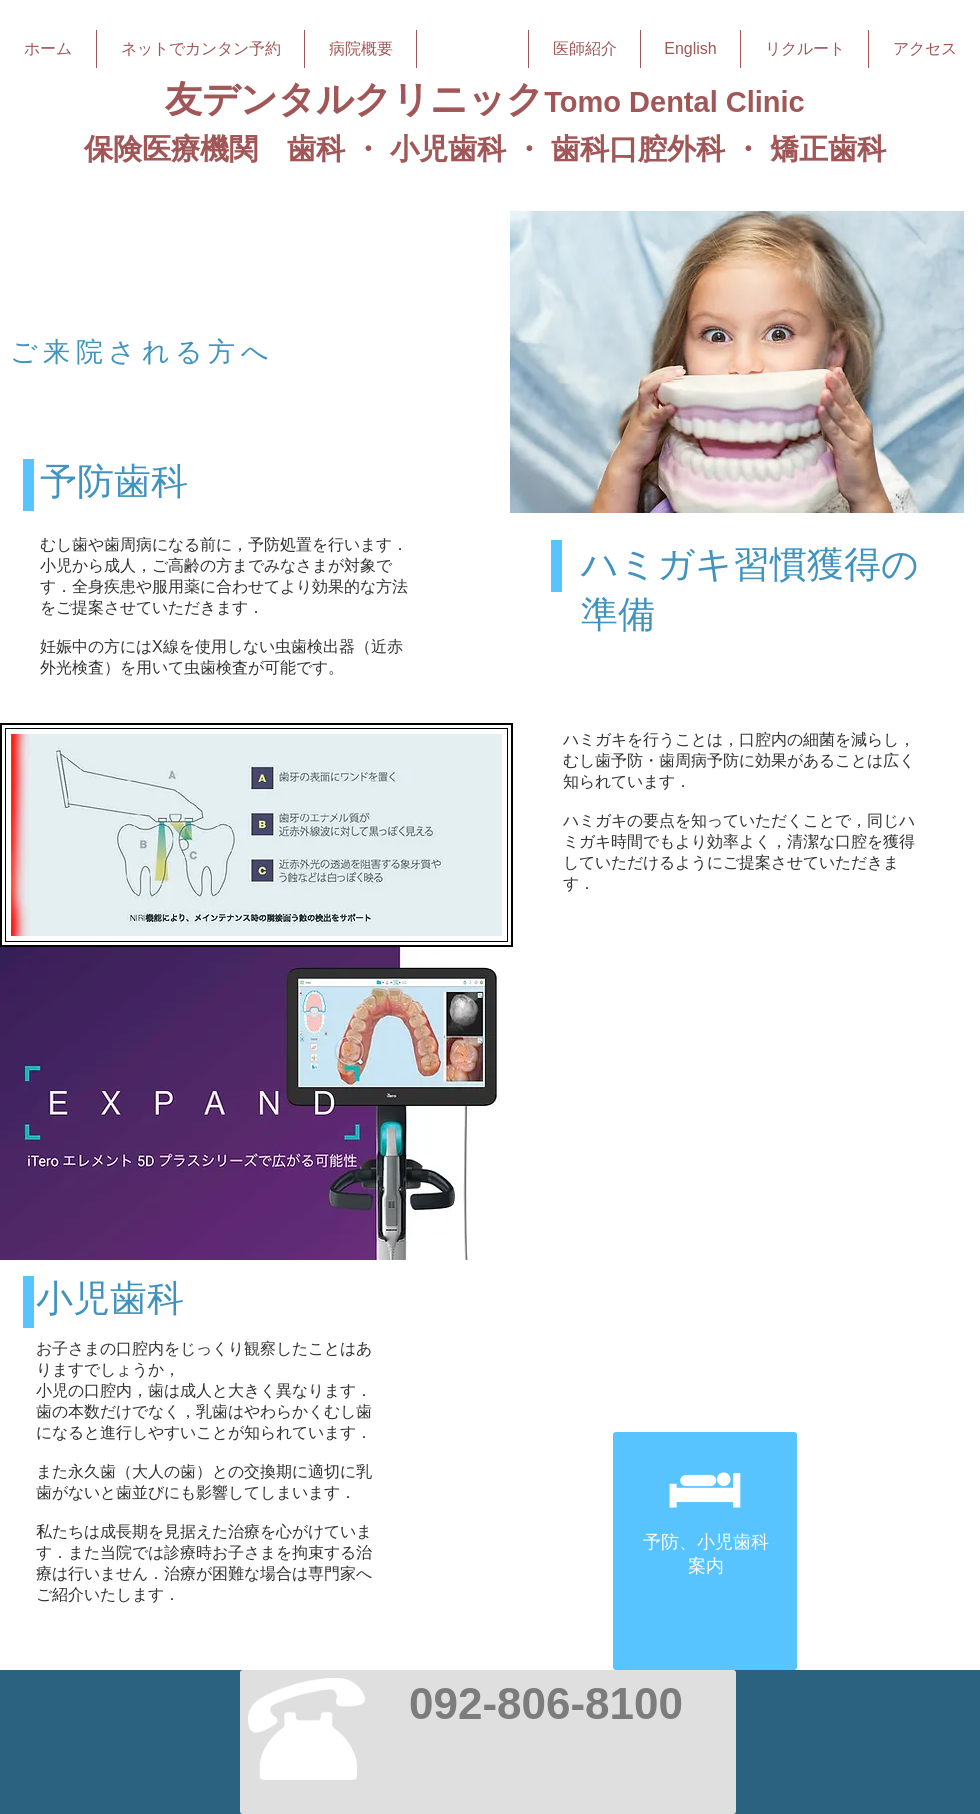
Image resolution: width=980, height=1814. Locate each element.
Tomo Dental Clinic (674, 102)
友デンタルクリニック (354, 99)
